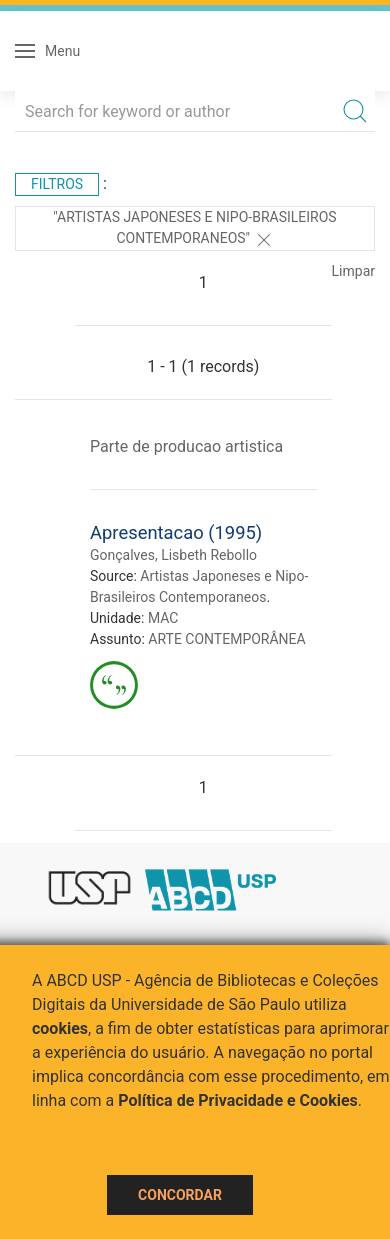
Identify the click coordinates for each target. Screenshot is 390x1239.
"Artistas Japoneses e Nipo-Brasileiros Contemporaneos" (194, 229)
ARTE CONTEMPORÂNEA (226, 639)
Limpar (353, 271)
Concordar (180, 1195)
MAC (163, 618)
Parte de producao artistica (186, 446)
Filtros (57, 184)
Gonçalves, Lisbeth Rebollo (173, 555)
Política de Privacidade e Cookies (238, 1100)
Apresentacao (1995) (176, 532)
